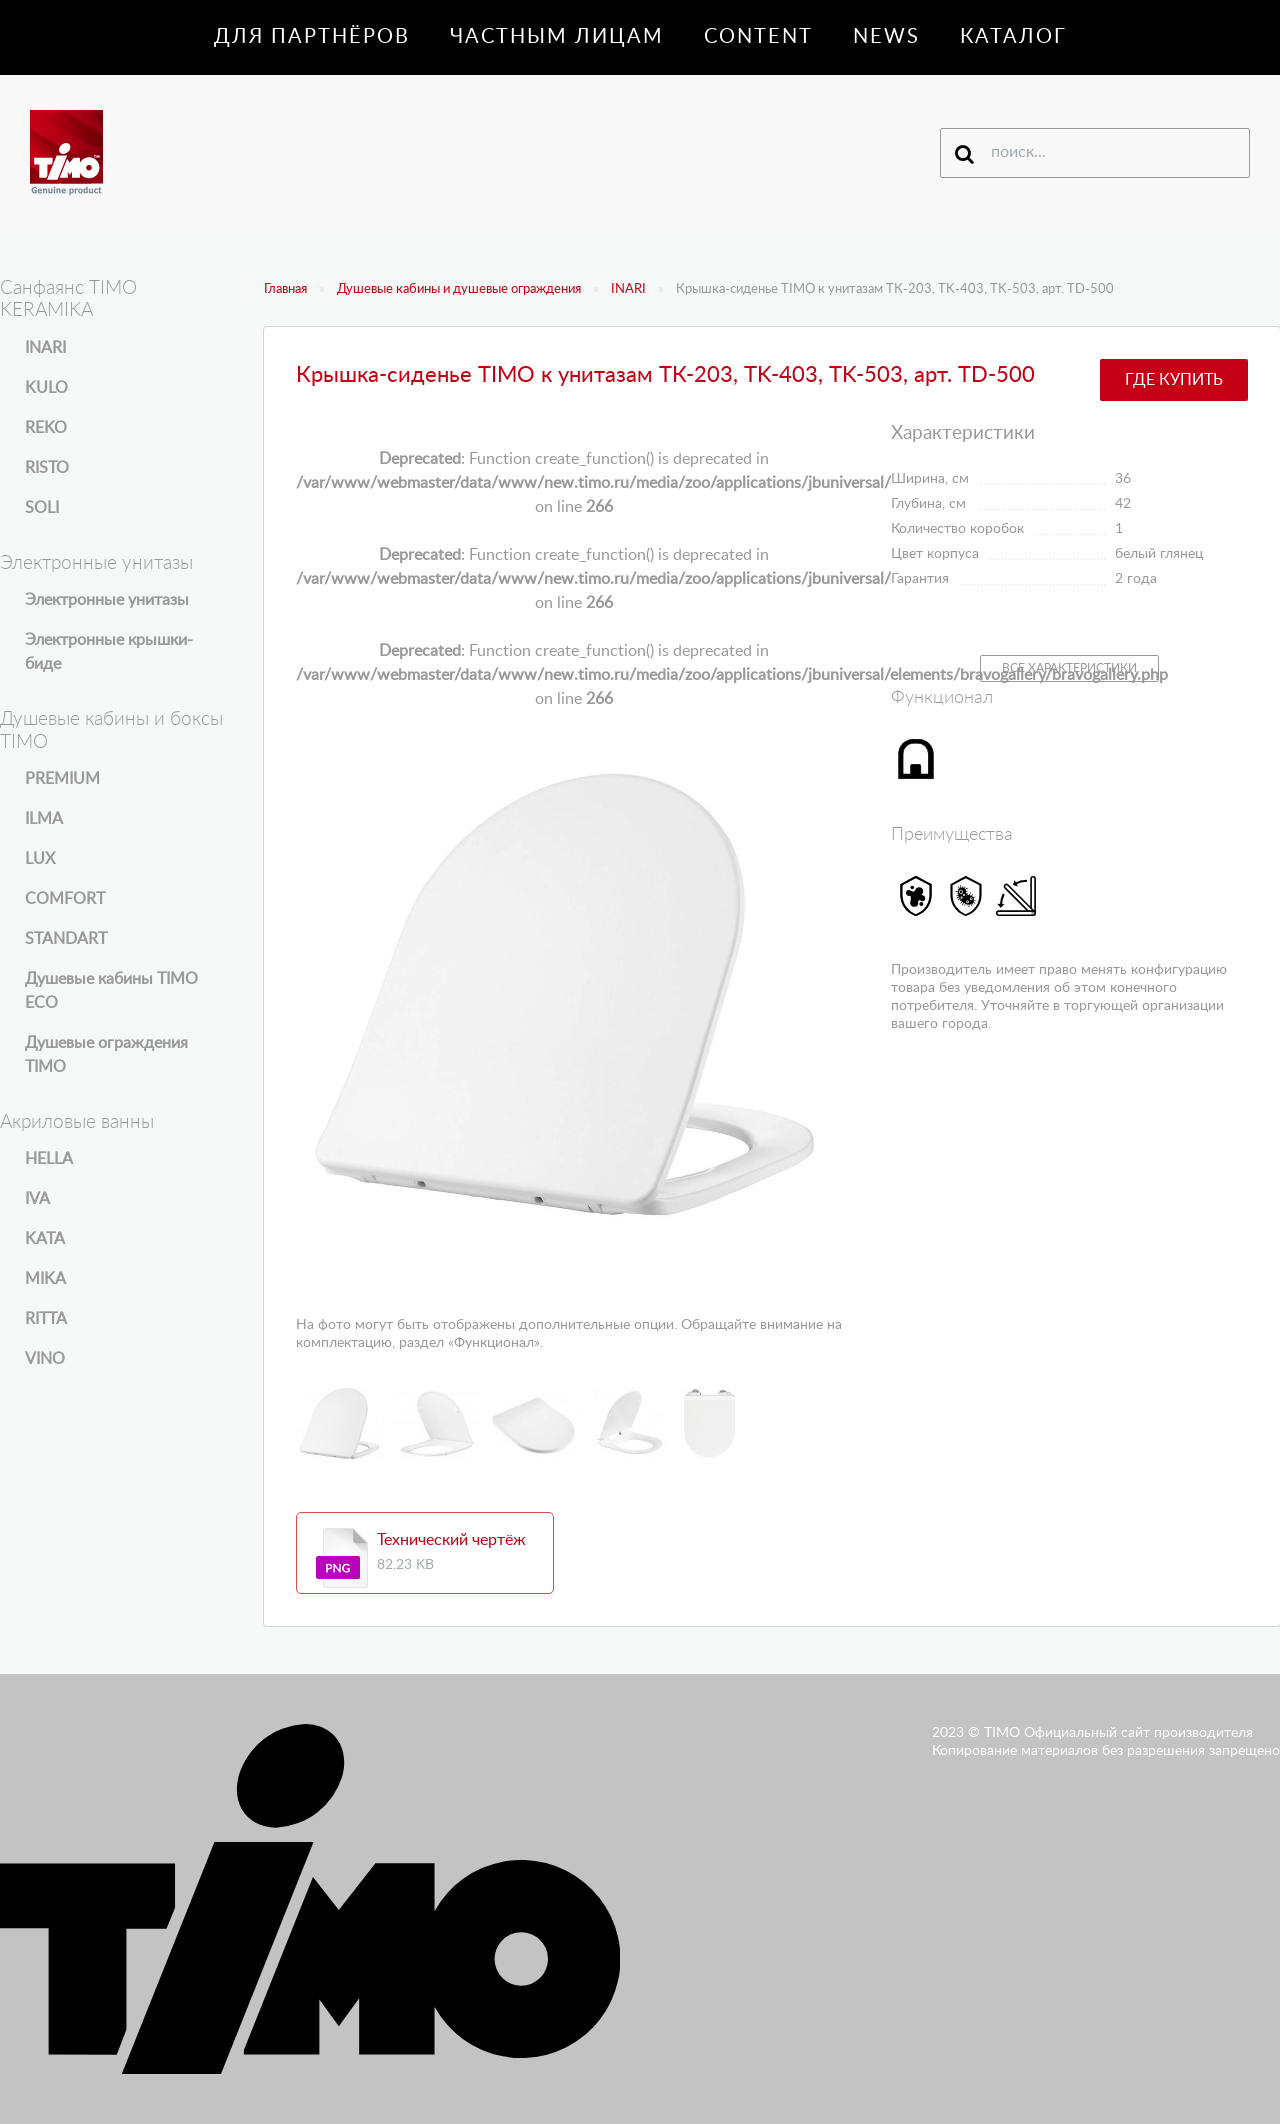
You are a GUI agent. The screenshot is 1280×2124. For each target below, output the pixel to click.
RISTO (47, 468)
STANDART (66, 939)
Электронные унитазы (107, 600)
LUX (40, 859)
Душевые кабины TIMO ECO (111, 991)
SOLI (42, 508)
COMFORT (65, 899)
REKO (46, 428)
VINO (45, 1359)
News (886, 37)
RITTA (46, 1319)
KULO (46, 388)
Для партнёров (312, 37)
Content (758, 37)
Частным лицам (557, 37)
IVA (37, 1199)
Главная (285, 289)
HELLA (49, 1159)
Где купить (1174, 380)
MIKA (45, 1279)
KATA (45, 1239)
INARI (628, 289)
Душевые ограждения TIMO (106, 1055)
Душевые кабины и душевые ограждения (459, 289)
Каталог (1013, 37)
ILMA (44, 819)
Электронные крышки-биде (109, 652)
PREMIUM (62, 779)
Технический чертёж (451, 1540)
